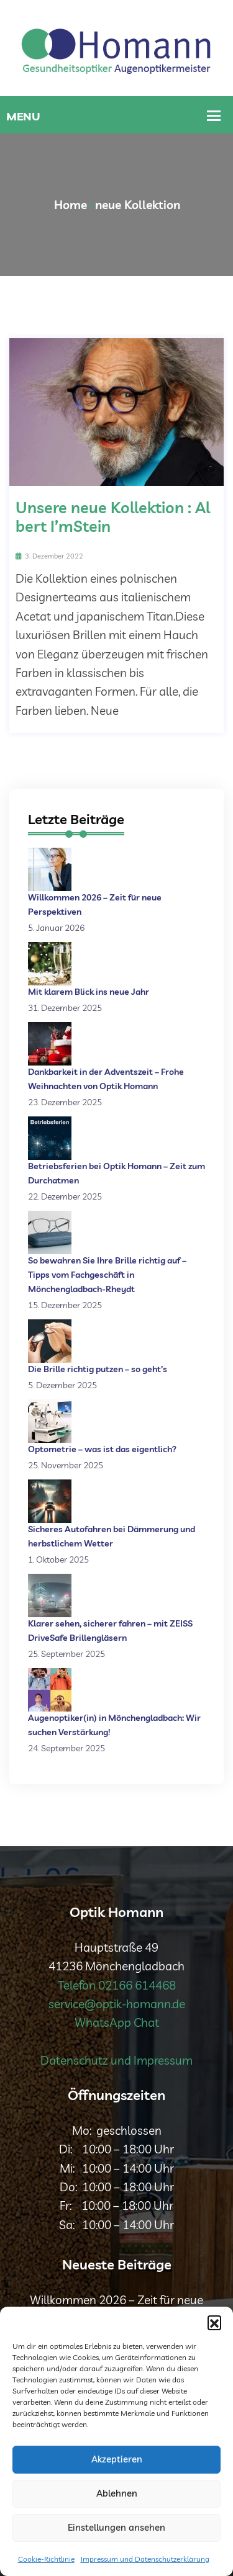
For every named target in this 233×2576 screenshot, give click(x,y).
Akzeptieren (116, 2459)
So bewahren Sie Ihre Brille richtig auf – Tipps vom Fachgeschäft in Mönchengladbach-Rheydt (107, 1275)
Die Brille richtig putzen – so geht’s (97, 1369)
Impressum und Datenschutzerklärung (145, 2559)
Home (70, 204)
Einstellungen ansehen (116, 2527)
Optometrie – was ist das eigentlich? (102, 1449)
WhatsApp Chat (117, 2022)
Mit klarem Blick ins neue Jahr (88, 991)
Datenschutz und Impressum (116, 2060)
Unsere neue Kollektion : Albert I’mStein (113, 517)
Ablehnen (116, 2493)
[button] (214, 2322)
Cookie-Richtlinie (46, 2559)
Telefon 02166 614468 (117, 1985)
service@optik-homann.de (116, 2003)
